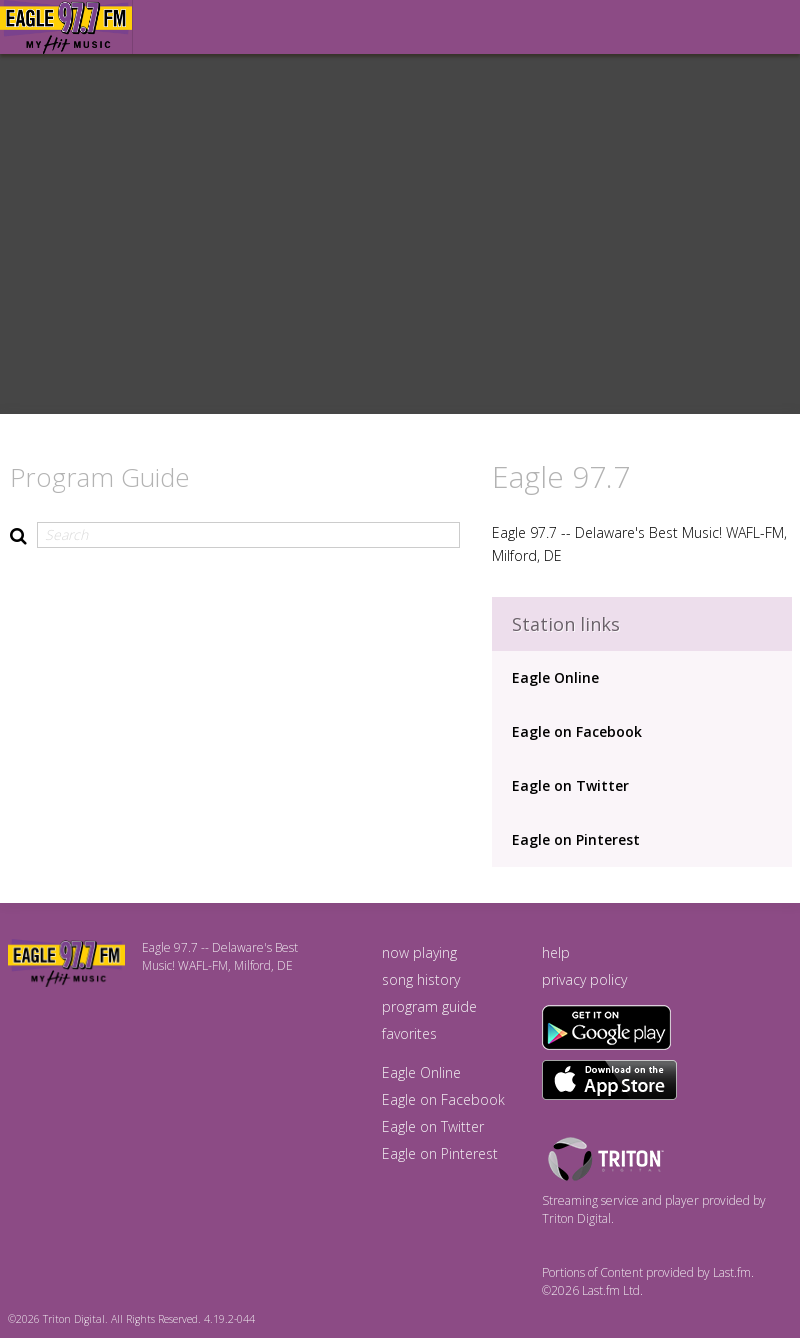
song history (421, 979)
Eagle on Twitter (570, 785)
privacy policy (584, 979)
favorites (409, 1033)
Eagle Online (555, 677)
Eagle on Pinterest (576, 839)
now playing (419, 952)
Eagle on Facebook (577, 731)
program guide (429, 1006)
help (556, 952)
